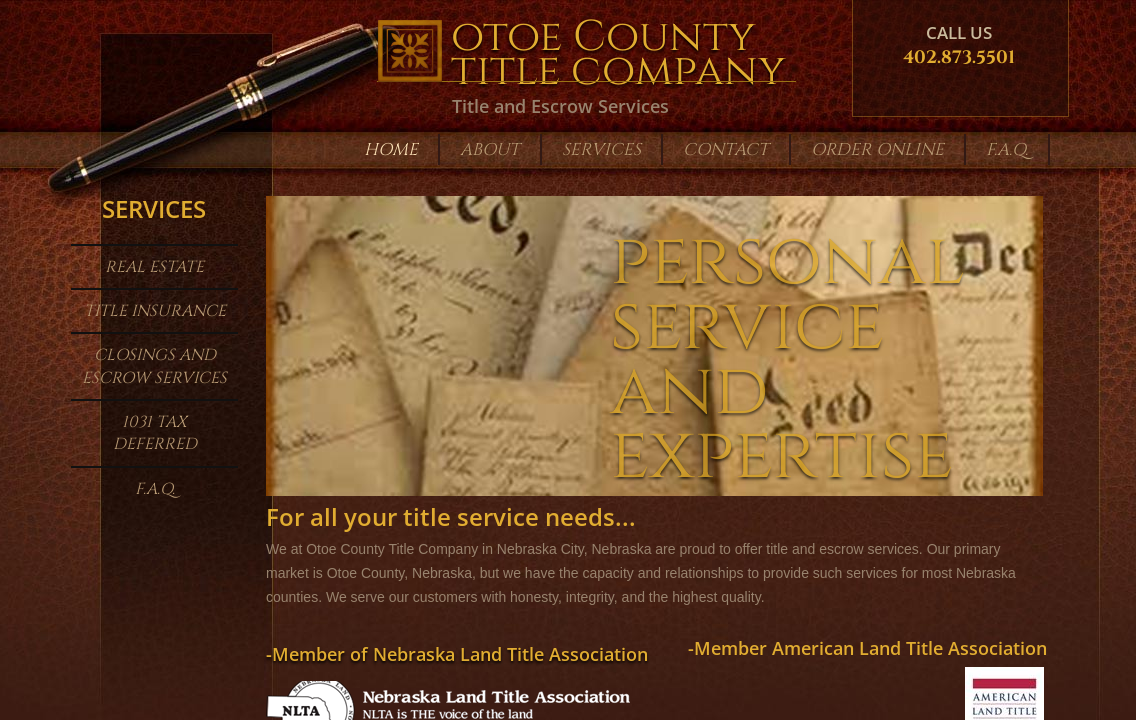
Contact (726, 149)
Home (391, 149)
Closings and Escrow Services (154, 366)
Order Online (877, 149)
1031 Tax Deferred (155, 433)
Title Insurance (155, 311)
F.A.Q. (155, 489)
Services (601, 149)
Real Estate (154, 267)
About (490, 149)
